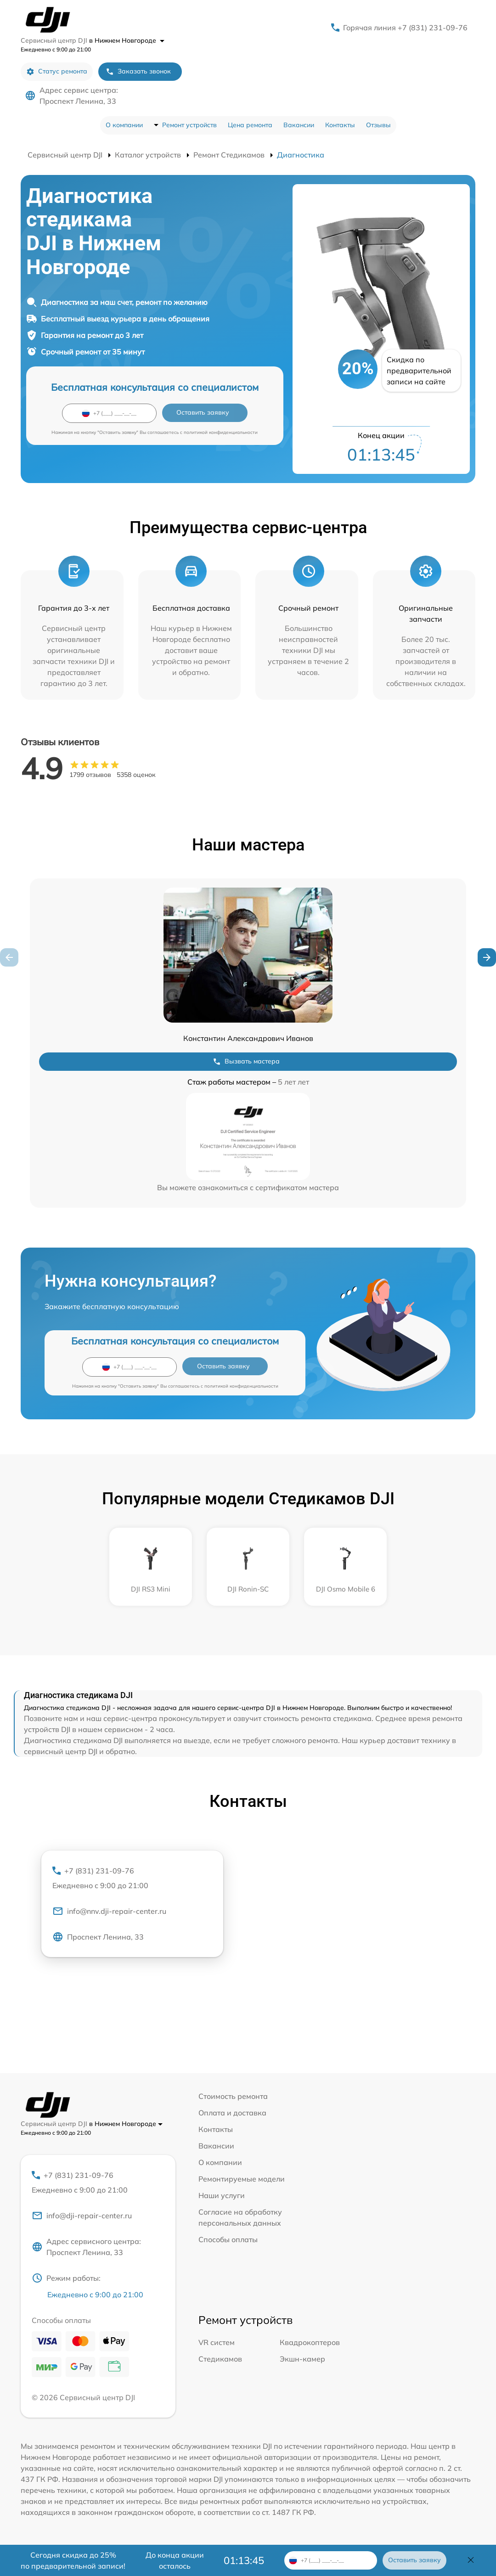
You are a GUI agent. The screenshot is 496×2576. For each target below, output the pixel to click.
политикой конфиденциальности (221, 432)
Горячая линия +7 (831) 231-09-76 (405, 27)
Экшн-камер (302, 2358)
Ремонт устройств (189, 125)
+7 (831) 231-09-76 (132, 1878)
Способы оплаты (228, 2239)
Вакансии (298, 125)
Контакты (340, 125)
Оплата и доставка (232, 2112)
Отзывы (378, 125)
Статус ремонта (56, 71)
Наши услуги (221, 2195)
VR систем (216, 2342)
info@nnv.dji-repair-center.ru (109, 1911)
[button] (487, 957)
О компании (124, 125)
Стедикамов (220, 2358)
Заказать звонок (138, 71)
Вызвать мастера (246, 1061)
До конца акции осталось (175, 2560)
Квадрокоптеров (310, 2342)
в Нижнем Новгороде (126, 40)
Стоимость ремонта (233, 2096)
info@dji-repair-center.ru (82, 2215)
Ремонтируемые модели (241, 2178)
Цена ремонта (250, 125)
